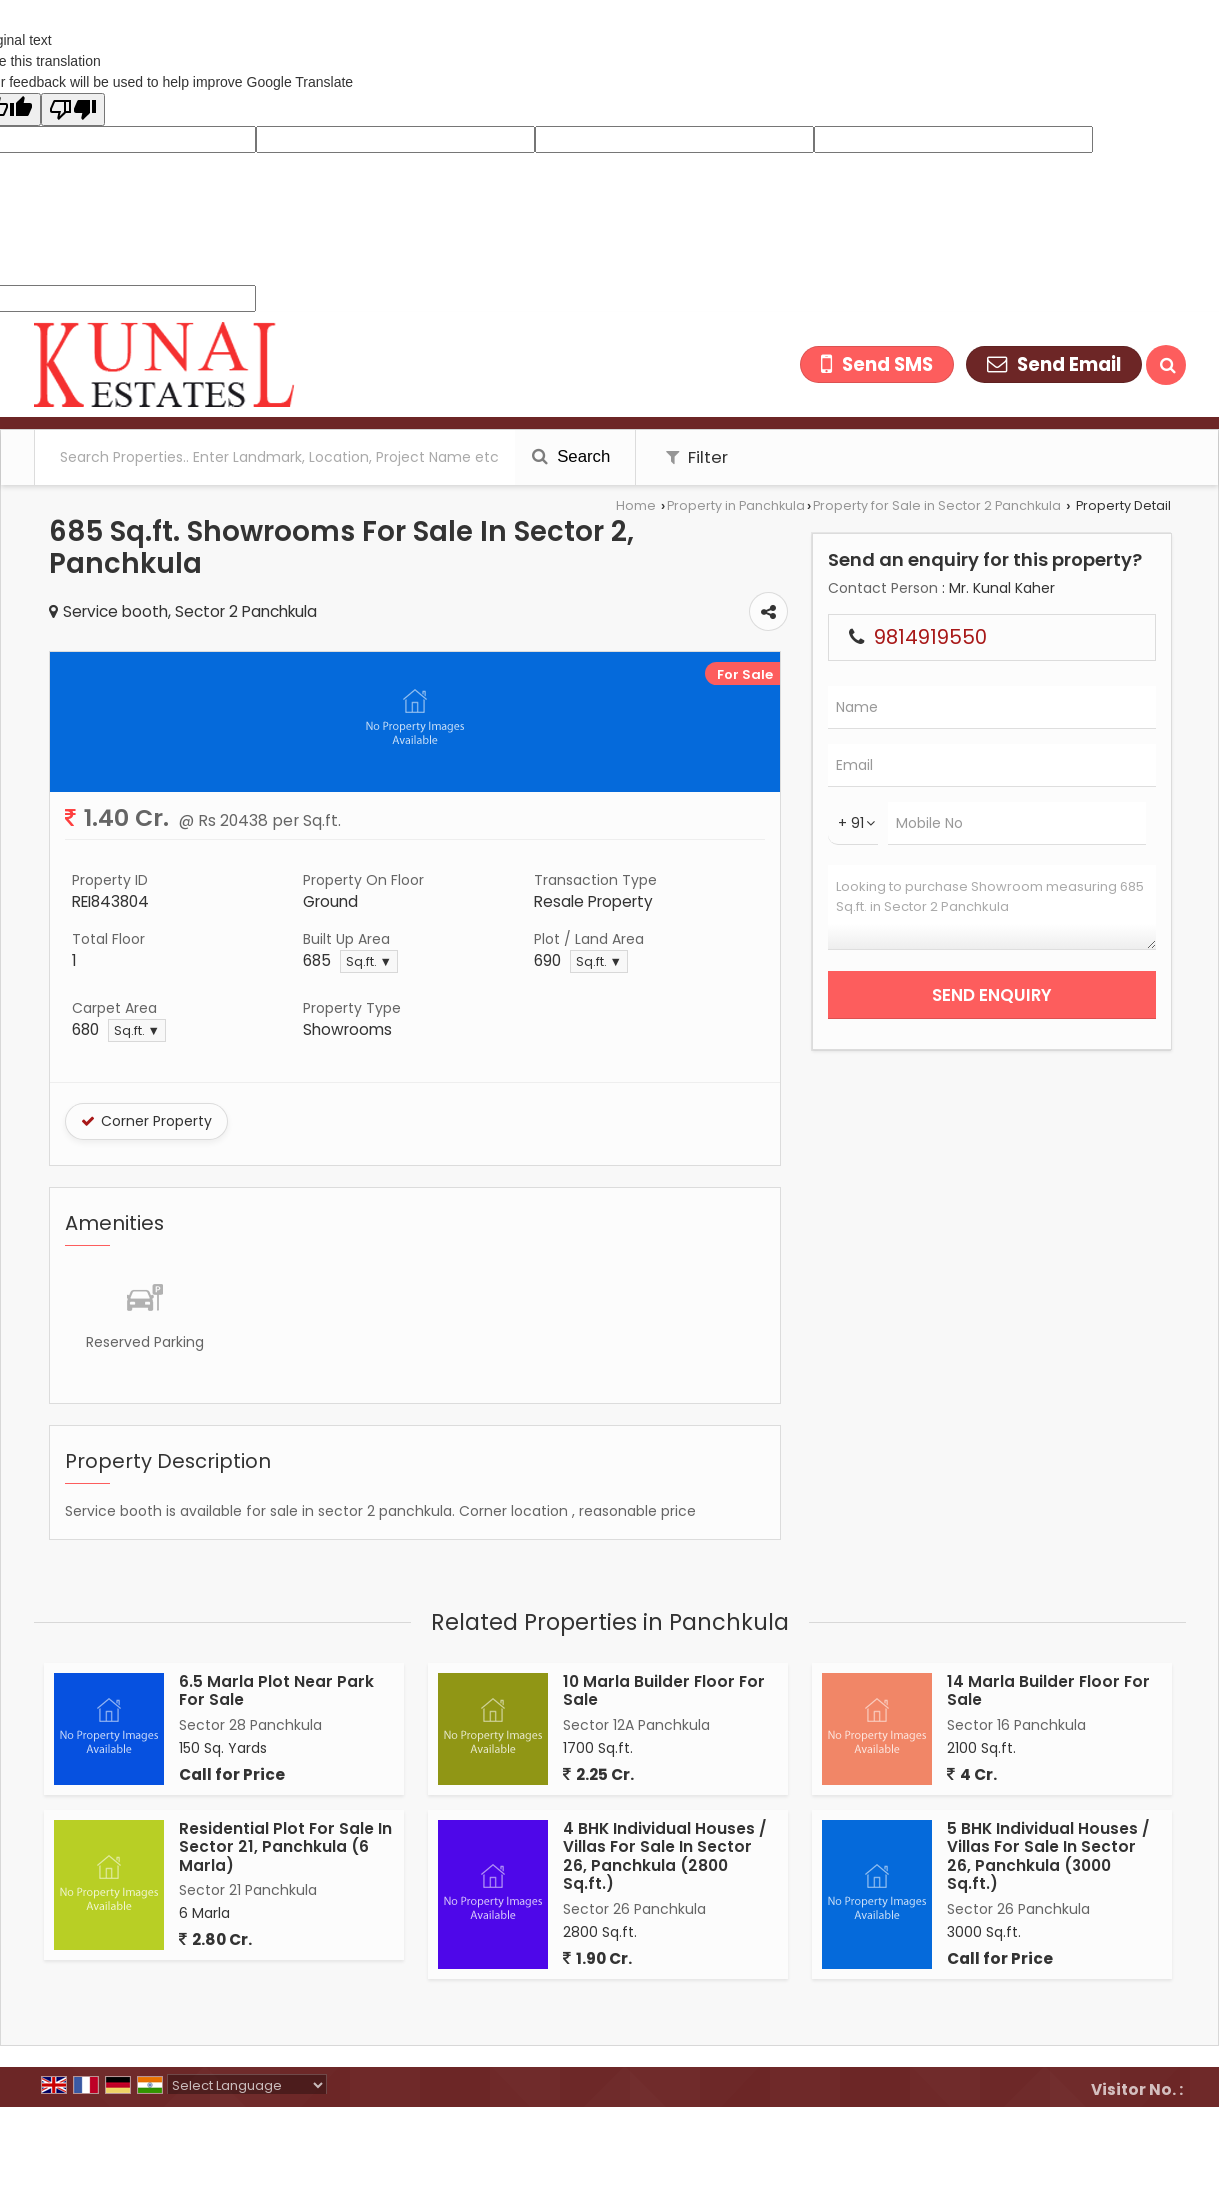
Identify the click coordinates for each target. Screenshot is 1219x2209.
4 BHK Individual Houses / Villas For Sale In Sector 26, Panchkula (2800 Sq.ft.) (664, 1856)
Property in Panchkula (736, 505)
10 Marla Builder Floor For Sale (664, 1690)
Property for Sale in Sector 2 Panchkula (937, 505)
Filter (697, 457)
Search (571, 456)
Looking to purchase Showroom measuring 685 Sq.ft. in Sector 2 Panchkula (992, 907)
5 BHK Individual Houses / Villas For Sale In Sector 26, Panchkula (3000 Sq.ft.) (1048, 1856)
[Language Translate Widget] (247, 2085)
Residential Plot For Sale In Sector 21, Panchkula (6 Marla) (285, 1847)
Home (636, 505)
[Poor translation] (73, 109)
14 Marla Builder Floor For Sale (1048, 1690)
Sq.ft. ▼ (369, 961)
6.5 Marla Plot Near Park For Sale (276, 1690)
